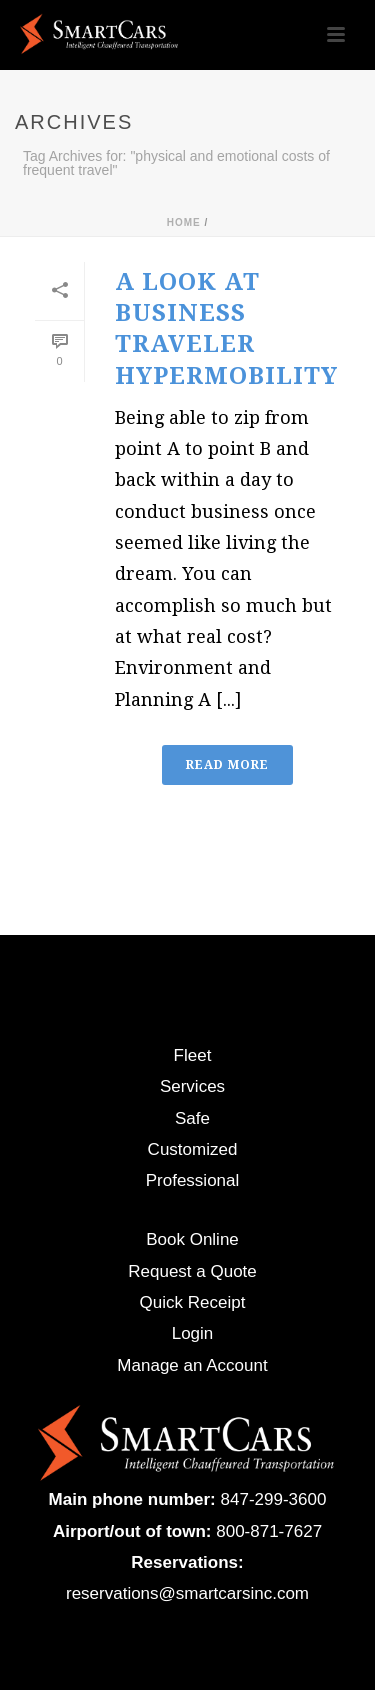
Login (193, 1333)
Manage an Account (192, 1365)
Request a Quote (192, 1271)
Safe (192, 1118)
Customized (193, 1149)
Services (192, 1086)
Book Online (192, 1239)
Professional (193, 1180)
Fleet (193, 1055)
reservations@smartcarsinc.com (187, 1593)
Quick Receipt (193, 1302)
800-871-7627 (269, 1531)
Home (184, 222)
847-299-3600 (274, 1499)
